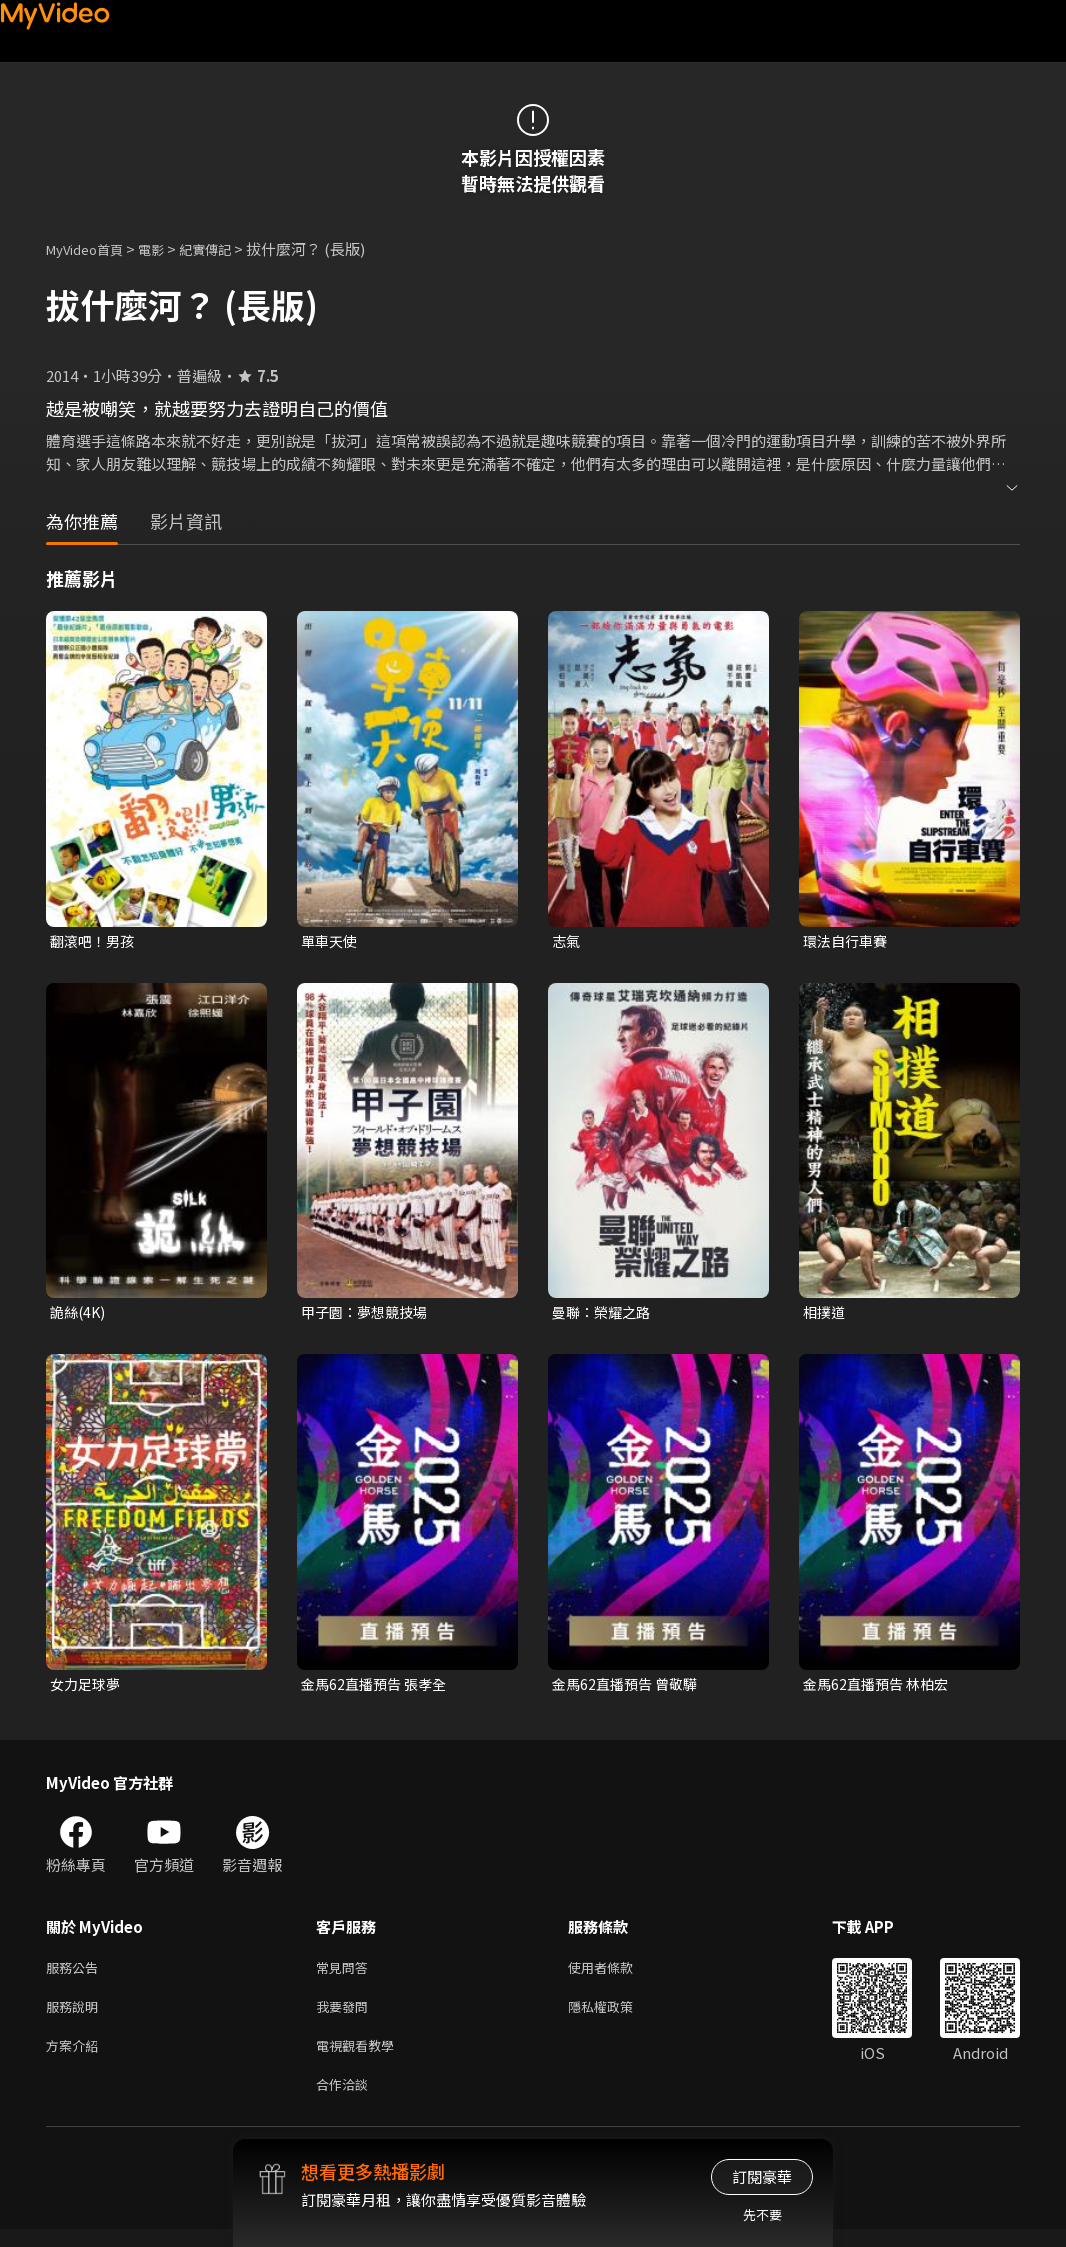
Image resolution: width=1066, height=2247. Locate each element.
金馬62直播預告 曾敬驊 (629, 1688)
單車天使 (331, 941)
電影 (167, 248)
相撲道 (825, 1314)
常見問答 (346, 1974)
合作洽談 (346, 2100)
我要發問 (346, 2016)
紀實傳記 (227, 248)
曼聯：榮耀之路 (604, 1314)
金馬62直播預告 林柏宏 (880, 1688)
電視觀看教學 (361, 2058)
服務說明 (76, 2016)
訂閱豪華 (762, 2176)
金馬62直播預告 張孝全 (378, 1688)
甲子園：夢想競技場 (368, 1314)
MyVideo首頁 (91, 248)
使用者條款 (617, 1974)
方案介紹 (76, 2058)
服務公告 (76, 1974)
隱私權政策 (617, 2016)
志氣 (567, 941)
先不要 (762, 2214)
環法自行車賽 (848, 941)
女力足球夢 (87, 1688)
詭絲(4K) (79, 1314)
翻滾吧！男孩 (95, 941)
